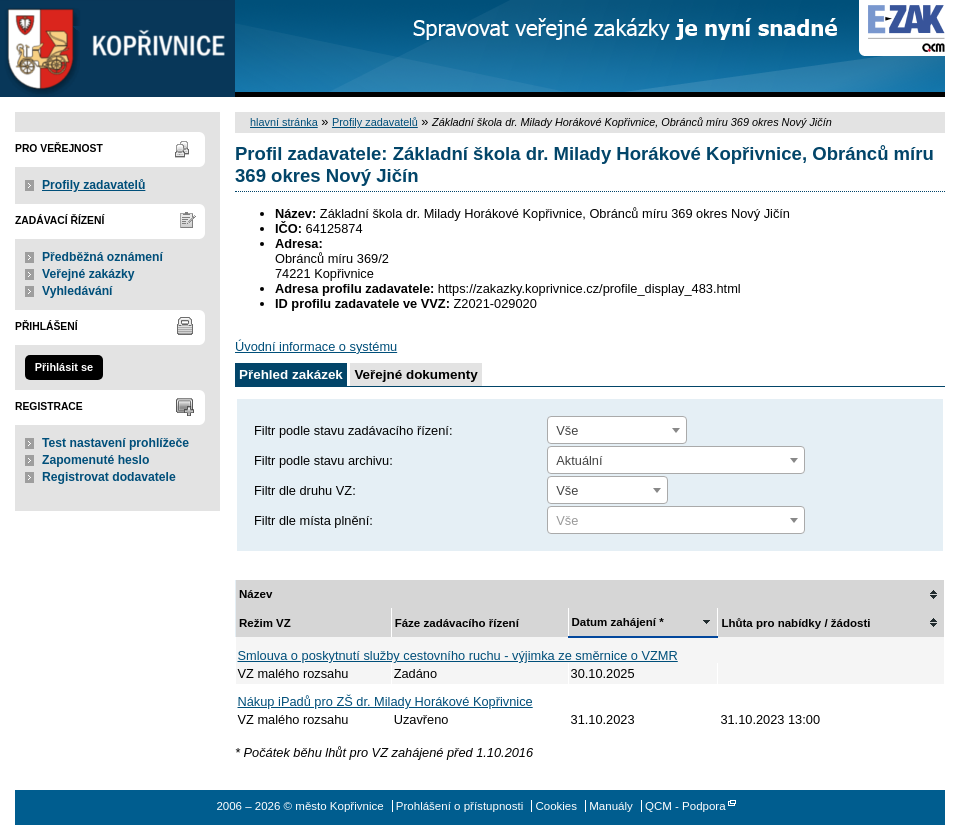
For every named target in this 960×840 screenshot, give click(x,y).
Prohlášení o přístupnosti (459, 806)
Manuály (611, 806)
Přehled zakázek (291, 374)
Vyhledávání (77, 291)
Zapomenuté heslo (95, 460)
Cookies (556, 806)
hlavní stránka (284, 122)
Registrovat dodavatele (109, 477)
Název (255, 594)
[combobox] (617, 430)
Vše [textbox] (567, 430)
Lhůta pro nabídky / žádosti (795, 623)
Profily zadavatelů (93, 185)
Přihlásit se (64, 367)
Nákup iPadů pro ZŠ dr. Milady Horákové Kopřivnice (385, 701)
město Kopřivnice (117, 48)
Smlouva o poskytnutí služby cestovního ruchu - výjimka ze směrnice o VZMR (458, 655)
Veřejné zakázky (88, 274)
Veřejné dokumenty (415, 374)
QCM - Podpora (685, 806)
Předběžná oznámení (102, 257)
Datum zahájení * (618, 622)
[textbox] (676, 521)
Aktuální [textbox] (579, 460)
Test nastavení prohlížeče (115, 443)
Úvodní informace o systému (316, 346)
